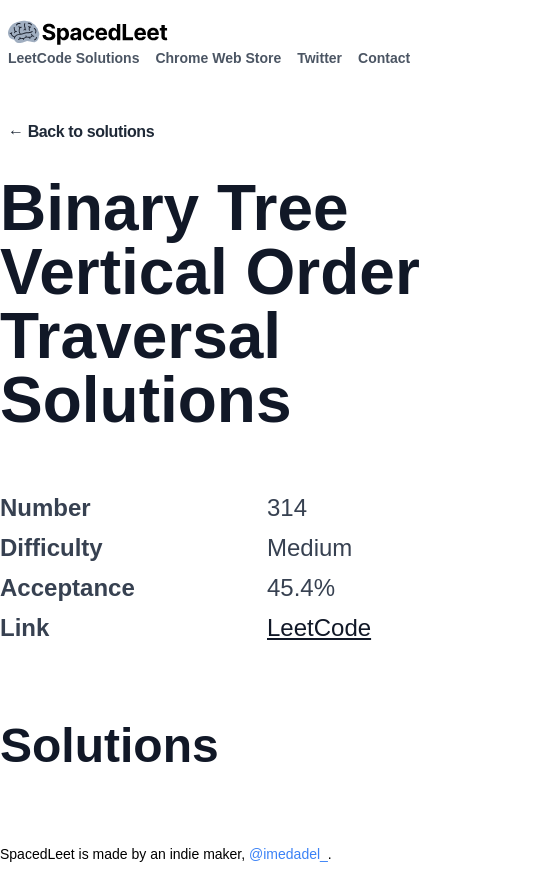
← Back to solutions (81, 131)
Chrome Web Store (218, 58)
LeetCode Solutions (73, 58)
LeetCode (319, 627)
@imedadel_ (288, 854)
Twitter (319, 58)
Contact (384, 58)
